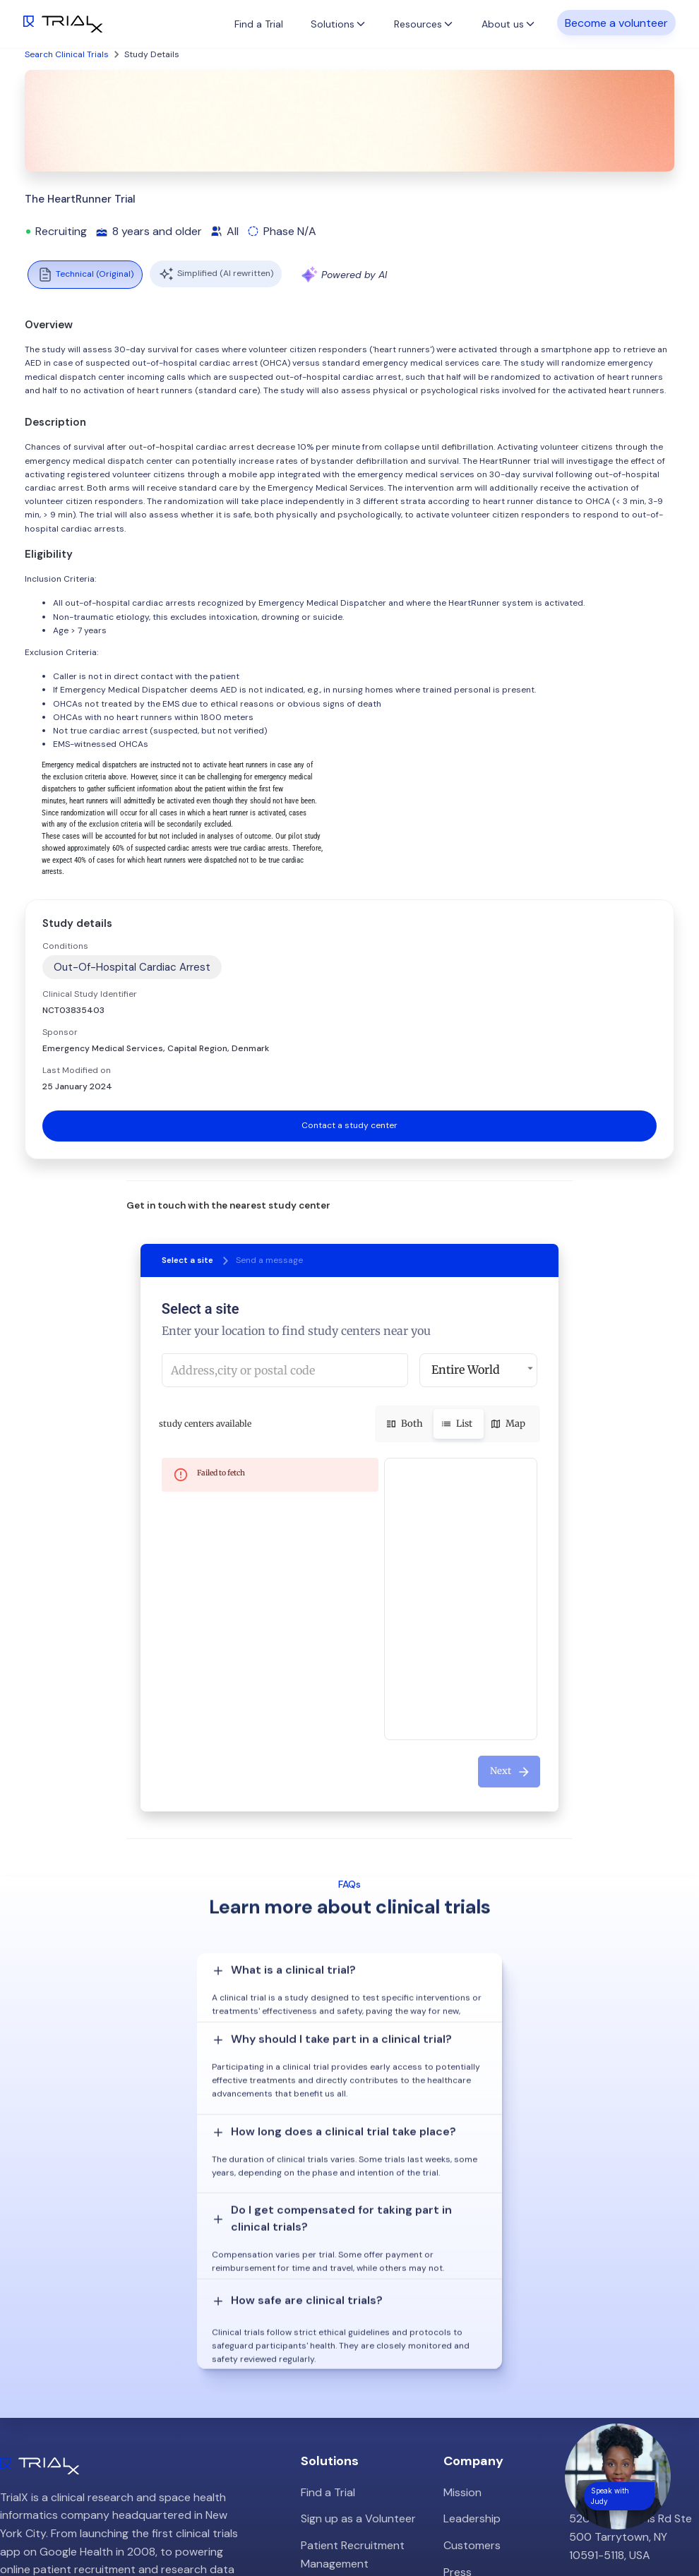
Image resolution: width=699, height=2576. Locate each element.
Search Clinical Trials (67, 54)
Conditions (65, 946)
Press (457, 2351)
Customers (472, 2324)
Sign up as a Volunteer (358, 2298)
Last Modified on (76, 1070)
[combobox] (285, 1370)
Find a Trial (258, 24)
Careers (463, 2377)
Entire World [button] (465, 1369)
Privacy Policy (478, 2404)
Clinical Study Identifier (89, 994)
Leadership (472, 2298)
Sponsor (60, 1032)
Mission (462, 2271)
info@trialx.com (609, 2360)
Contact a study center (349, 1125)
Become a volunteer (616, 22)
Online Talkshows (345, 2414)
